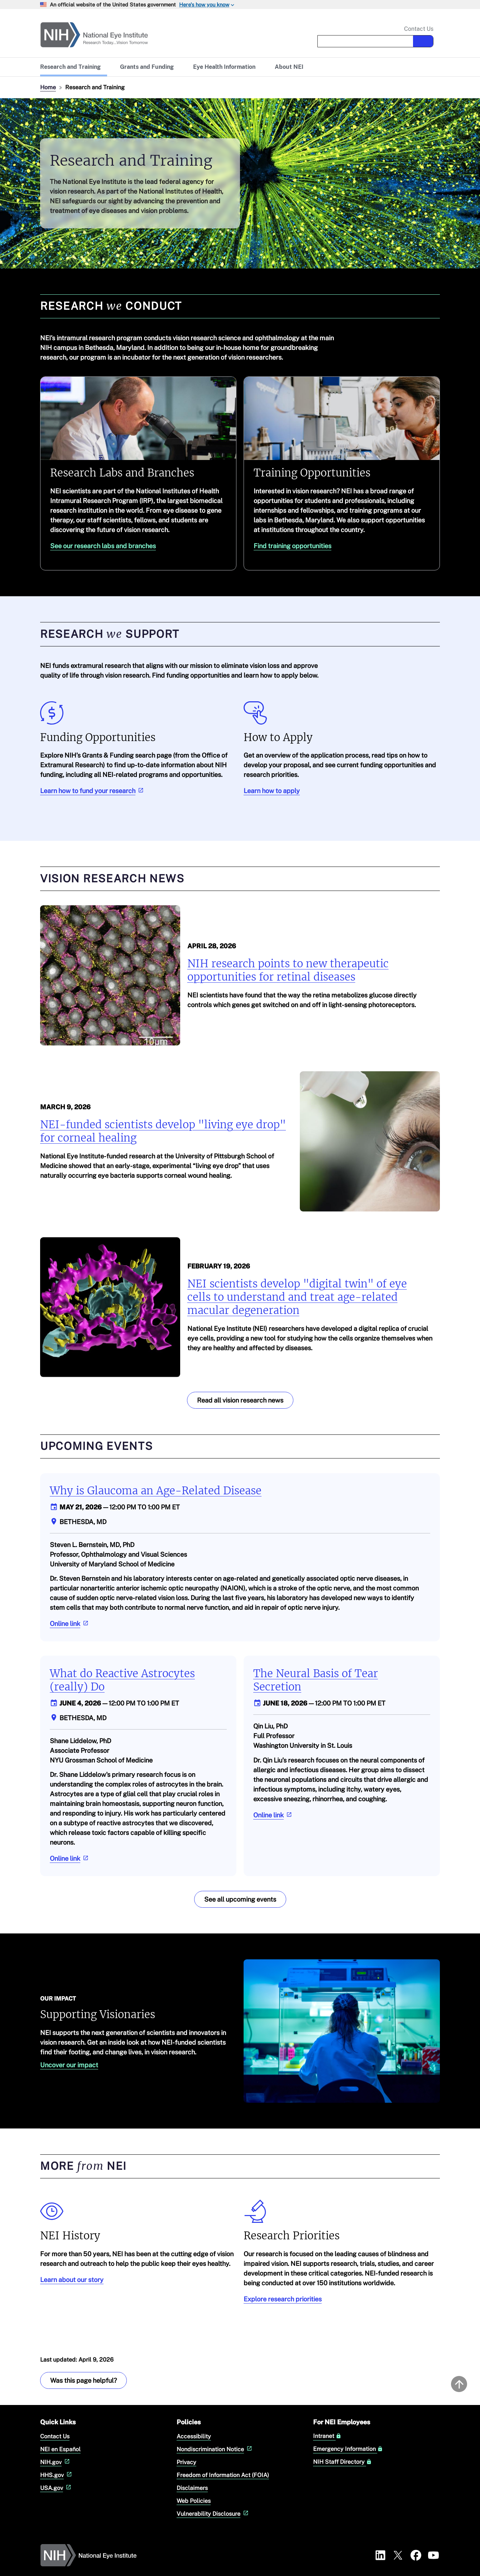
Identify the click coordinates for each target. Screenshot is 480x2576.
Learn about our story (72, 2279)
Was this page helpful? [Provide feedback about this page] (83, 2380)
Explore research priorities (283, 2298)
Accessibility (194, 2436)
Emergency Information (348, 2449)
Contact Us (418, 29)
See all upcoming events (240, 1899)
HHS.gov (56, 2474)
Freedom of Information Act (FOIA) (223, 2474)
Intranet (327, 2436)
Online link (70, 1623)
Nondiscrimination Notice (215, 2448)
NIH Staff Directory (342, 2462)
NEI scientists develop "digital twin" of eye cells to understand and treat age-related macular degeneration (297, 1297)
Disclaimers (192, 2487)
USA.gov (56, 2487)
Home (48, 87)
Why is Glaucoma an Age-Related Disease (155, 1490)
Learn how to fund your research (92, 790)
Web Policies (194, 2500)
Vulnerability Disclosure (213, 2513)
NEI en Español (60, 2448)
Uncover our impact (69, 2065)
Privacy (186, 2461)
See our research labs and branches (103, 546)
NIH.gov (55, 2461)
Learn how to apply (272, 790)
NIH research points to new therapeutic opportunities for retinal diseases (288, 970)
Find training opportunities (292, 546)
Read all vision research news (240, 1400)
